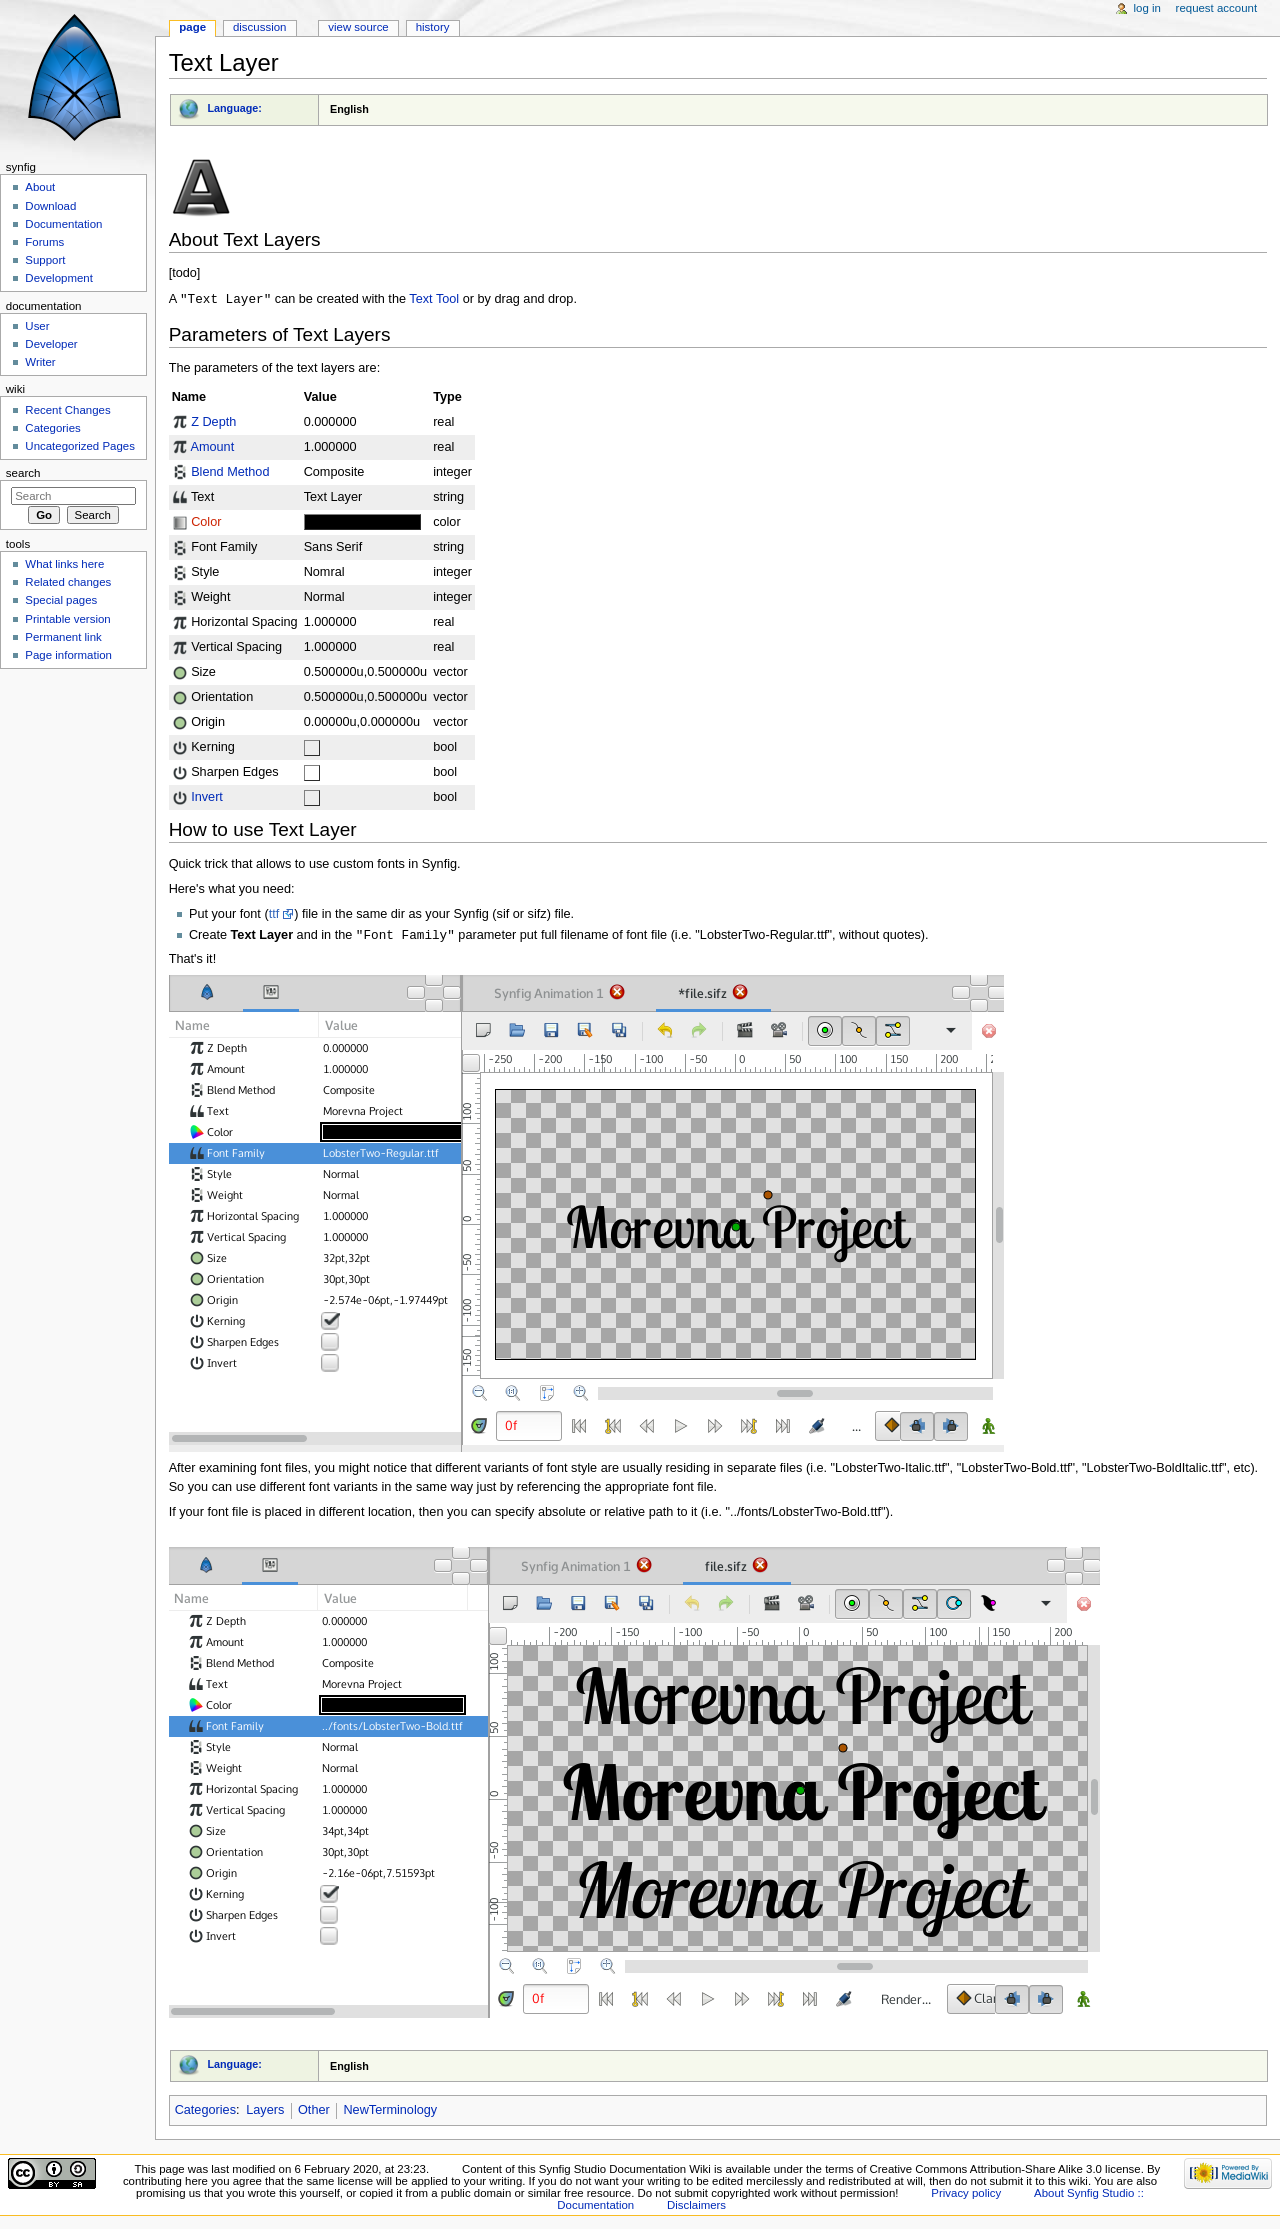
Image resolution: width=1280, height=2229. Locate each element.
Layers (265, 2112)
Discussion (259, 27)
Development (58, 278)
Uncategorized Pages (80, 446)
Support (45, 260)
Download (50, 206)
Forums (44, 242)
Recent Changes (67, 410)
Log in (1147, 8)
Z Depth (213, 423)
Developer (51, 344)
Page (192, 27)
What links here (64, 564)
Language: (234, 108)
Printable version (67, 619)
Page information (68, 655)
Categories (205, 2112)
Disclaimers (696, 2207)
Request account (1217, 8)
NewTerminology (390, 2112)
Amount (212, 448)
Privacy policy (966, 2195)
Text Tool (434, 300)
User (37, 326)
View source (358, 27)
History (433, 27)
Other (314, 2112)
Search (23, 473)
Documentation (63, 224)
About (40, 187)
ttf (274, 915)
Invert (207, 798)
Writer (40, 362)
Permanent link (63, 637)
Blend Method (230, 473)
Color (206, 523)
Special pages (61, 600)
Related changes (68, 582)
